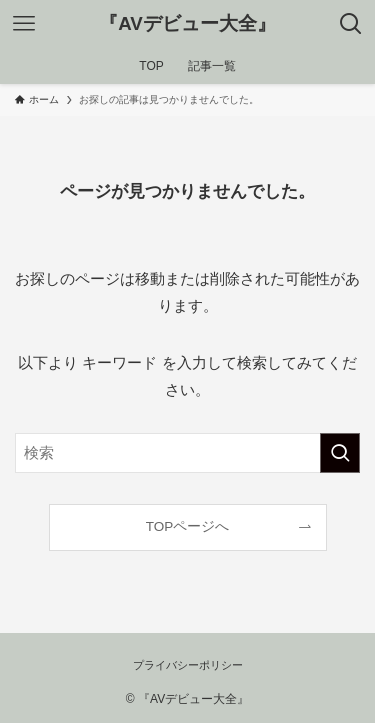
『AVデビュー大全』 (187, 24)
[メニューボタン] (24, 24)
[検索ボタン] (351, 24)
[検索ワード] (187, 453)
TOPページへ (188, 526)
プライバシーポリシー (188, 665)
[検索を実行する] (340, 453)
